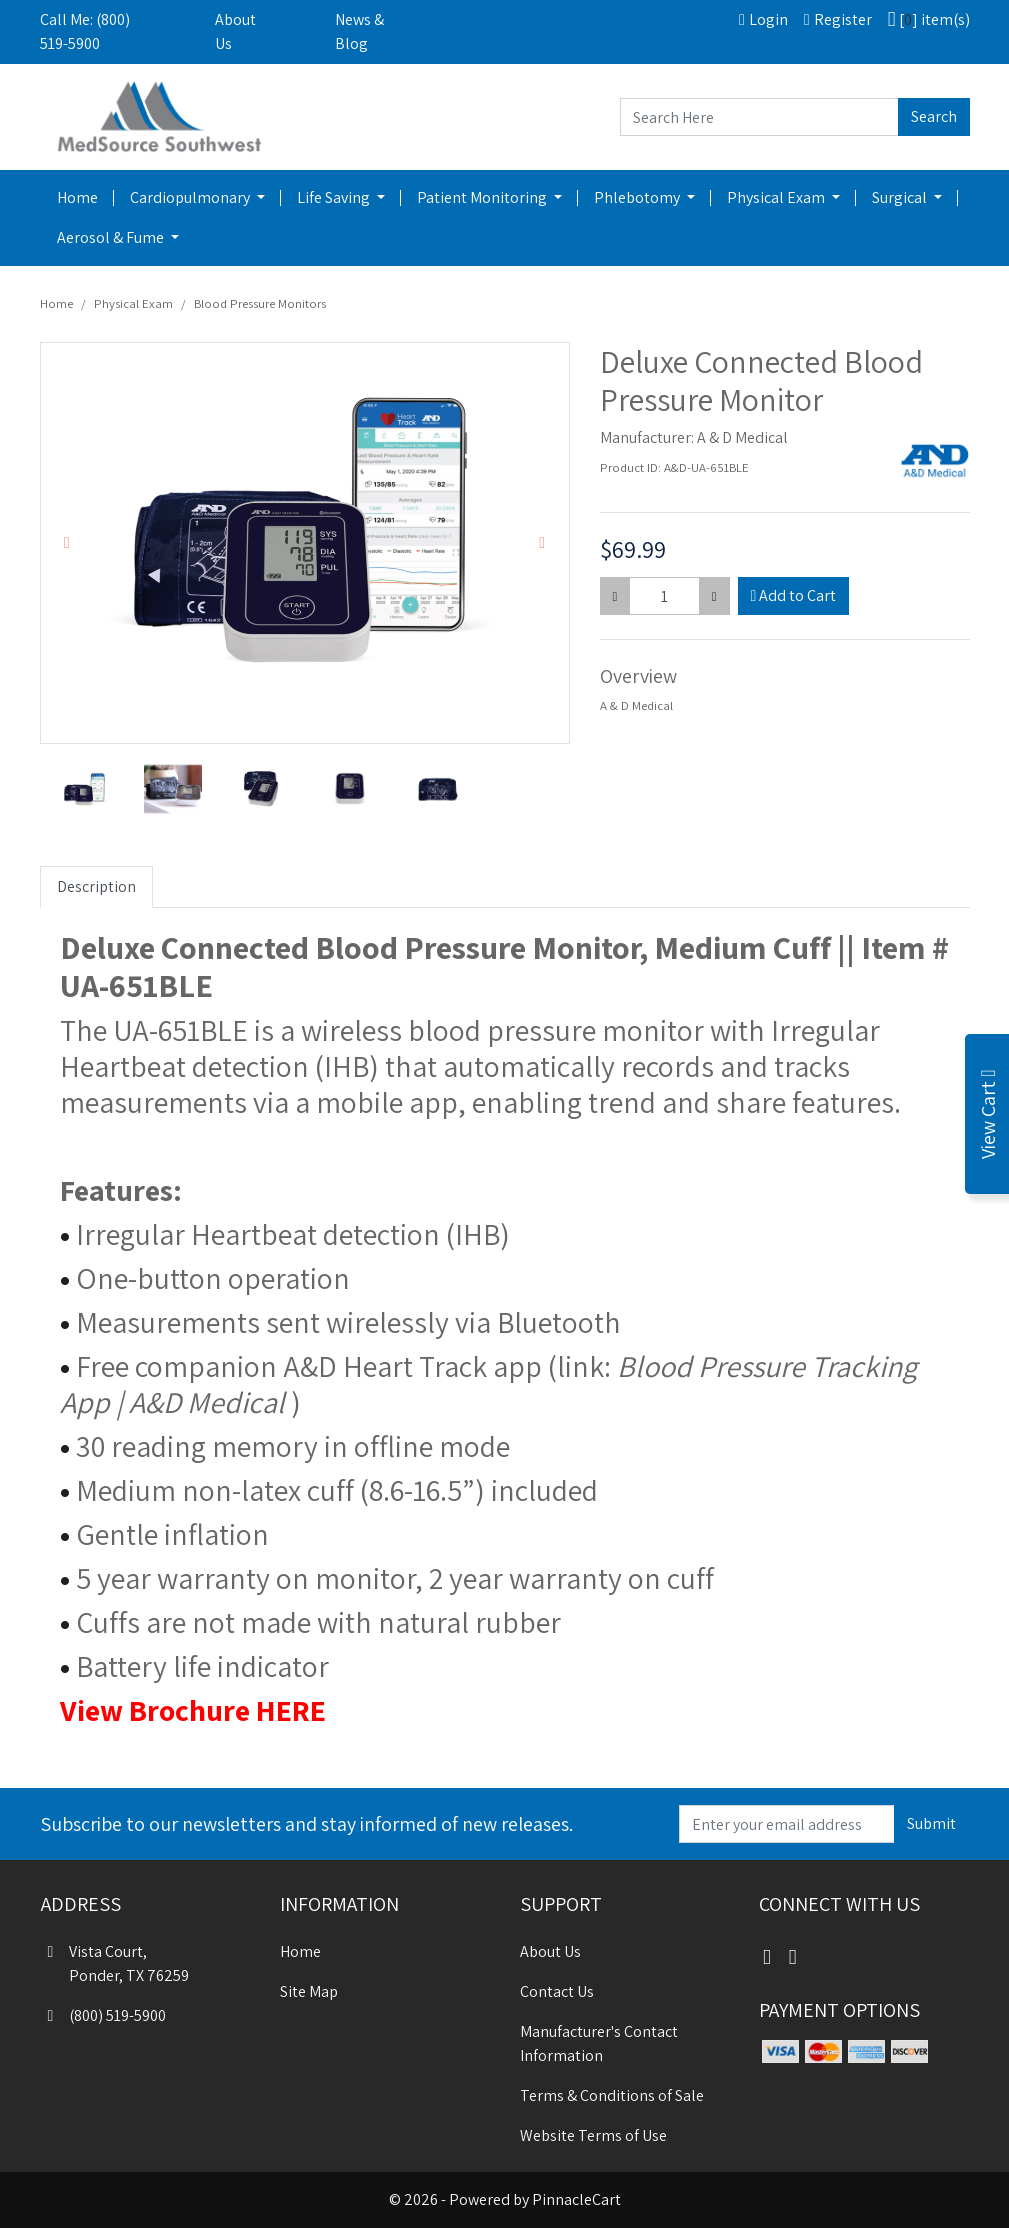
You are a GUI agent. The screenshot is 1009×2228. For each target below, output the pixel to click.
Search (934, 116)
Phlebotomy (638, 197)
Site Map (309, 1991)
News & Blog (359, 31)
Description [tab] (96, 886)
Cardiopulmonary (191, 197)
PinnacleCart (576, 2199)
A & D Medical (742, 437)
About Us (235, 31)
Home (77, 197)
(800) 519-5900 (103, 2015)
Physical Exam (777, 197)
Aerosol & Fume (112, 237)
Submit (931, 1823)
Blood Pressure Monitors (260, 303)
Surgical (901, 197)
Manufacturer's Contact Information (599, 2043)
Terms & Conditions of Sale (612, 2095)
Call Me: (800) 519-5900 (85, 31)
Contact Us (557, 1991)
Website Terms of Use (593, 2135)
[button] (67, 543)
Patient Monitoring (483, 197)
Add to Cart (794, 595)
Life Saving (335, 197)
